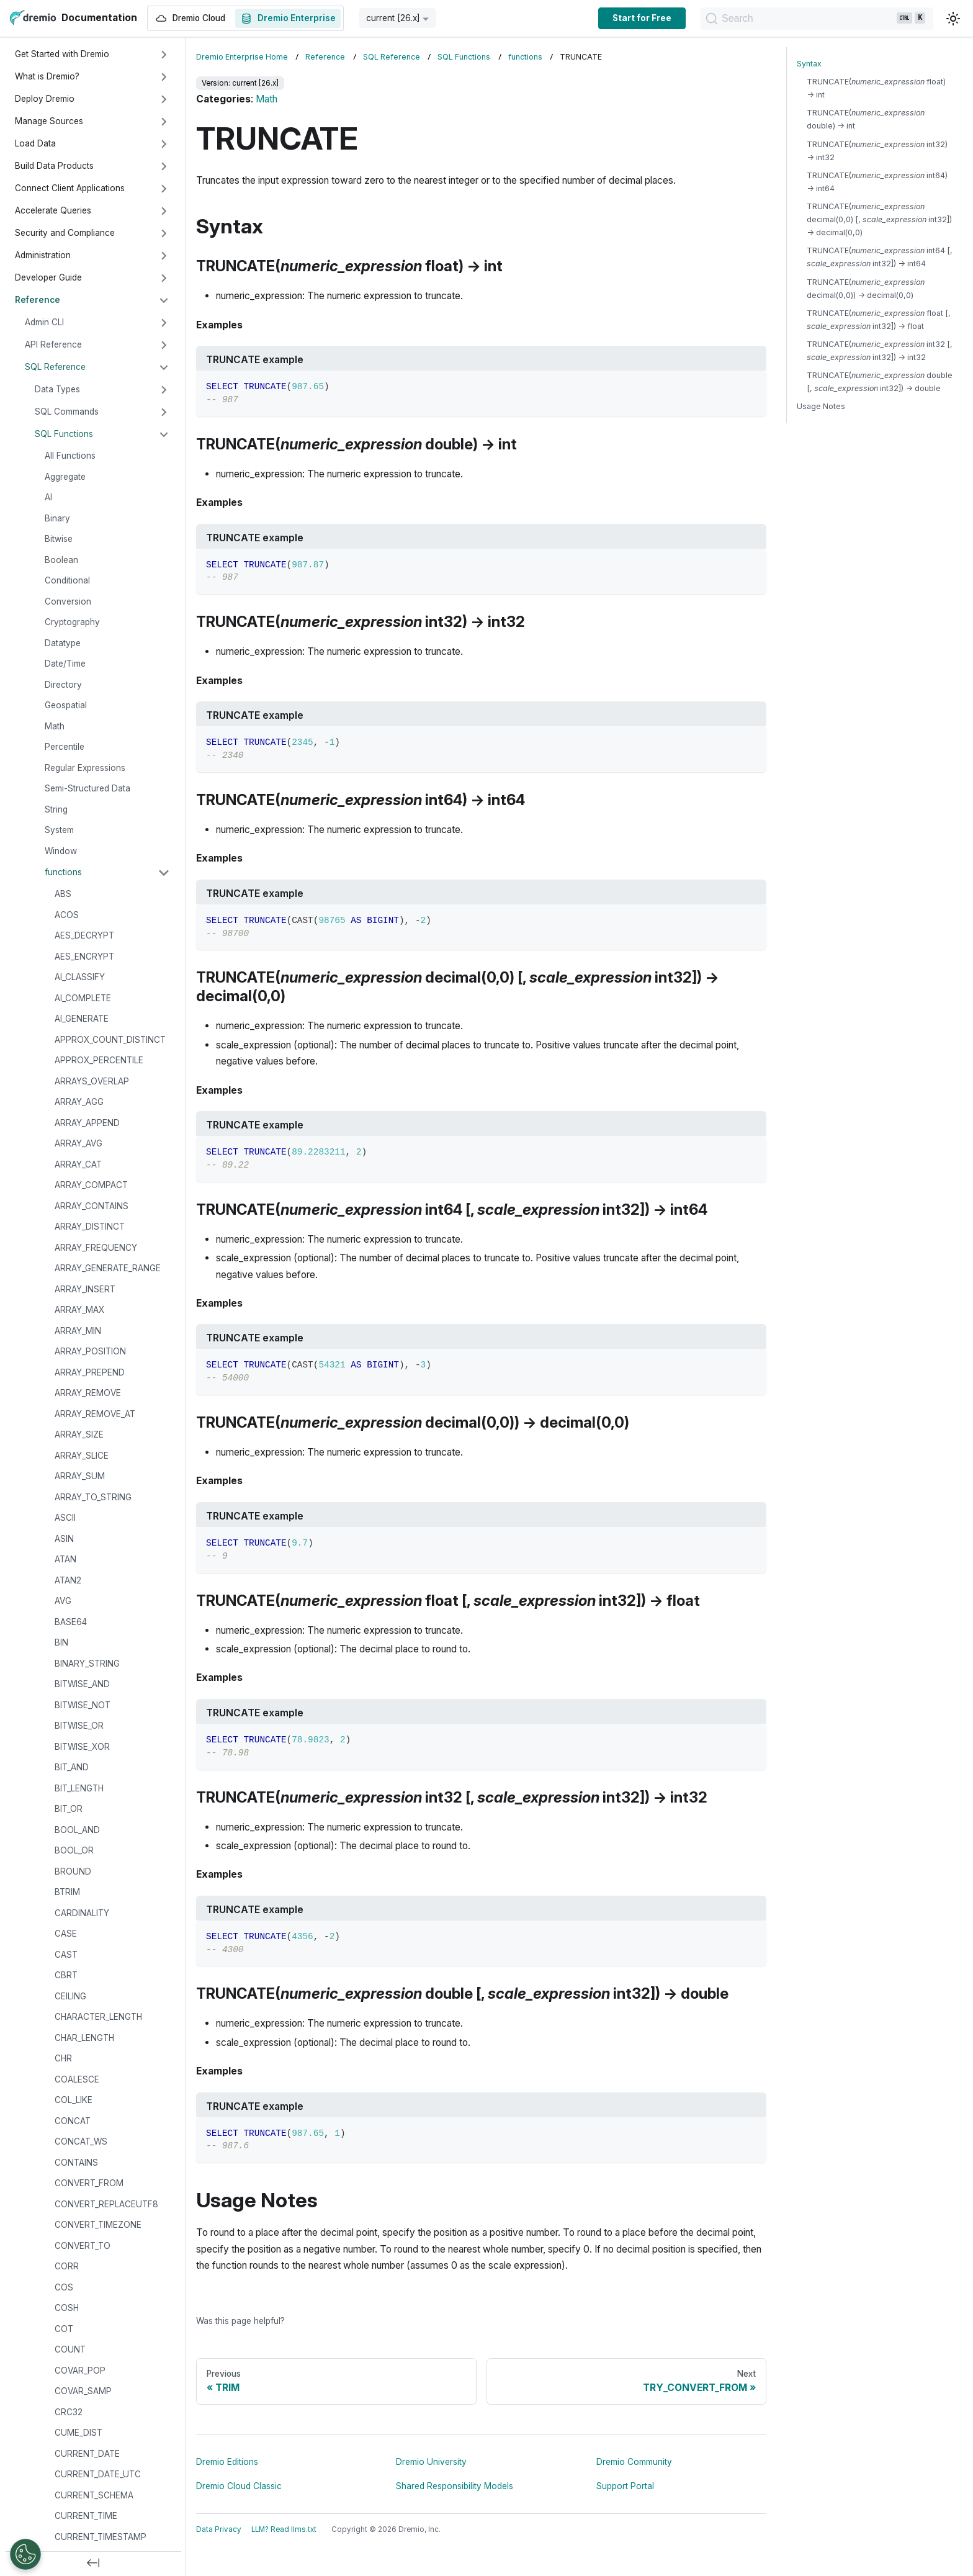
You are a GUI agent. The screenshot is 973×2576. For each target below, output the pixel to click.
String (56, 809)
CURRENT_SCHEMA (94, 2495)
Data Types (57, 389)
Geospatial (66, 705)
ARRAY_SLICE (82, 1456)
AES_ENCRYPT (84, 956)
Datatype (63, 643)
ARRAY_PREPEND (90, 1372)
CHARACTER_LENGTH (98, 2017)
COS (64, 2287)
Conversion (68, 601)
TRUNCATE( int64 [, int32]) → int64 (880, 257)
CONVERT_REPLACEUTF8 (106, 2204)
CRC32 (69, 2412)
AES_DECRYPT (84, 935)
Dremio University (431, 2462)
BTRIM (67, 1892)
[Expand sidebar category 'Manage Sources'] (164, 122)
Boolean (61, 560)
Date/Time (65, 664)
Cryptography (72, 622)
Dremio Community (634, 2462)
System (59, 830)
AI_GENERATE (82, 1019)
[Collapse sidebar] (93, 2563)
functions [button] (63, 872)
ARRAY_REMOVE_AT (95, 1414)
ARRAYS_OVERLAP (92, 1081)
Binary (57, 518)
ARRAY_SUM (80, 1476)
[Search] (817, 18)
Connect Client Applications (70, 188)
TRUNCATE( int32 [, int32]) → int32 (880, 351)
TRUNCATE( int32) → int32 (877, 151)
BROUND (73, 1871)
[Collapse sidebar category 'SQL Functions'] (164, 434)
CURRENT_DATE (87, 2454)
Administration (43, 255)
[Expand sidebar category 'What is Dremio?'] (164, 77)
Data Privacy (218, 2529)
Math (55, 726)
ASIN (64, 1539)
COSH (67, 2308)
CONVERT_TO (82, 2246)
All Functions (70, 456)
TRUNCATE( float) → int (876, 88)
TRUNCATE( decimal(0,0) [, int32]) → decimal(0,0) (879, 219)
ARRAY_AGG (79, 1102)
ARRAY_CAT (78, 1164)
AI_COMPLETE (83, 998)
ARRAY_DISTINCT (90, 1227)
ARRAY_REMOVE (88, 1393)
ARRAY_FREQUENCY (96, 1248)
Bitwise (59, 539)
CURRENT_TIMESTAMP (100, 2537)
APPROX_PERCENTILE (99, 1060)
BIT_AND (72, 1767)
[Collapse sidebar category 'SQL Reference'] (164, 367)
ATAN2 (68, 1580)
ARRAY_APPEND (87, 1123)
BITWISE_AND (82, 1684)
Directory (63, 685)
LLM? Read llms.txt (283, 2529)
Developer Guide (48, 277)
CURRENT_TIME (86, 2516)
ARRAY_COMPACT (91, 1185)
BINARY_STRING (87, 1664)
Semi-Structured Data (87, 788)
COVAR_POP (80, 2371)
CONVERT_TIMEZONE (98, 2225)
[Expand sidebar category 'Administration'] (164, 256)
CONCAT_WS (81, 2141)
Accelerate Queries (53, 210)
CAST (66, 1955)
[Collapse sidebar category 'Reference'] (164, 300)
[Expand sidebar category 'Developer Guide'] (164, 278)
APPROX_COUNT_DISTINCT (110, 1040)
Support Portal (625, 2486)
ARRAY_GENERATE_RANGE (108, 1268)
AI (48, 497)
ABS (63, 894)
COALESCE (77, 2079)
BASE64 (71, 1622)
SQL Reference (55, 367)
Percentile (64, 747)
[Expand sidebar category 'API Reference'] (164, 345)
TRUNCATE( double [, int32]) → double (880, 382)
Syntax (809, 63)
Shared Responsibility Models (454, 2486)
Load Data (35, 143)
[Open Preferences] (25, 2554)
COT (64, 2329)
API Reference (53, 344)
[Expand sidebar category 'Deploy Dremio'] (164, 99)
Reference (37, 300)
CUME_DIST (78, 2433)
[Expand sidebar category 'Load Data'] (164, 144)
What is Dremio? (47, 76)
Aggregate (65, 477)
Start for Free (641, 18)
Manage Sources (49, 121)
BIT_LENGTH (79, 1788)
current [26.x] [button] (393, 18)
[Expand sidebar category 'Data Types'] (164, 390)
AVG (63, 1601)
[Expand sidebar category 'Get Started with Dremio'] (164, 55)
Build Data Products (54, 166)
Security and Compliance (65, 233)
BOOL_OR (74, 1850)
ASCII (65, 1518)
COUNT (70, 2349)
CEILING (70, 1996)
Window (61, 851)
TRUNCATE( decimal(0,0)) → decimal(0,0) (866, 288)
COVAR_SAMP (83, 2391)
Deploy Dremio (44, 99)
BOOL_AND (77, 1830)
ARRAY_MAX (79, 1310)
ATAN (65, 1559)
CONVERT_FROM (89, 2183)
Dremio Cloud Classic (239, 2486)
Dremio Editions (227, 2462)
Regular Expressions (85, 768)
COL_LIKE (73, 2100)
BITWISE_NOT (82, 1705)
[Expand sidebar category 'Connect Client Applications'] (164, 189)
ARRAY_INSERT (85, 1289)
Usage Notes (821, 406)
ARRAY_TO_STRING (93, 1497)
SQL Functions (64, 434)
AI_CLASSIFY (80, 977)
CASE (66, 1934)
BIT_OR (69, 1809)
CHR (63, 2058)
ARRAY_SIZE (79, 1434)
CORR (67, 2266)
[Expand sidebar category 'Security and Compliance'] (164, 233)
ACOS (67, 915)
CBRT (66, 1975)
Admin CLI (44, 322)
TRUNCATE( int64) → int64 (877, 182)
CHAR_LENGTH (84, 2038)
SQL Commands (67, 412)
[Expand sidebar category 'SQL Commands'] (164, 412)
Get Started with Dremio (62, 54)
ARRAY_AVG (78, 1143)
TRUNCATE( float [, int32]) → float (879, 319)
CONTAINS (76, 2163)
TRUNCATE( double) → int (866, 119)
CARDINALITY (82, 1913)
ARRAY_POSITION (90, 1351)
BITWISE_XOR (82, 1747)
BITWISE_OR (79, 1726)
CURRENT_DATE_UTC (98, 2474)
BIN (61, 1642)
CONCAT (73, 2121)
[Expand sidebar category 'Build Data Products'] (164, 166)
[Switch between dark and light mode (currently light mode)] (953, 19)
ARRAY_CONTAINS (91, 1206)
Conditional (67, 580)
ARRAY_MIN (78, 1331)
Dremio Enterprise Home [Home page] (242, 56)
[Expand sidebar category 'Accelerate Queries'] (164, 211)
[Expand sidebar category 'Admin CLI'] (164, 323)
